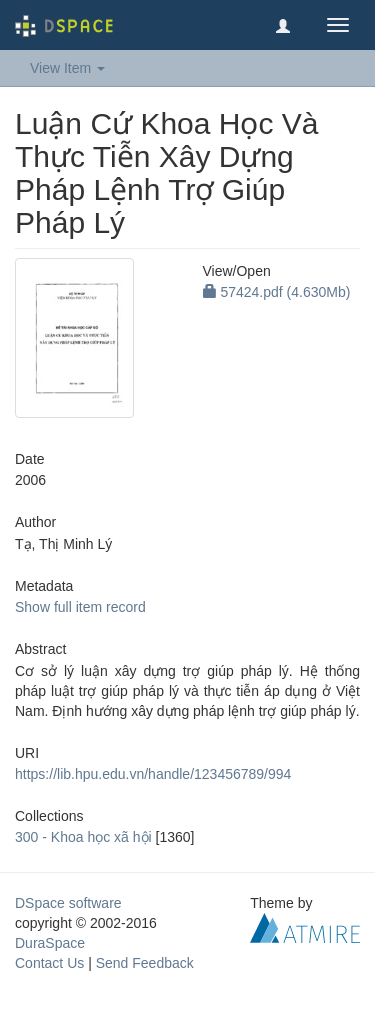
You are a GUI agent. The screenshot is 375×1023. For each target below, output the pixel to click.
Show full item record (80, 607)
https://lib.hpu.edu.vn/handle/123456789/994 (153, 774)
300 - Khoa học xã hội (83, 837)
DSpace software (68, 903)
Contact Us (49, 963)
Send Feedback (145, 963)
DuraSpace (50, 943)
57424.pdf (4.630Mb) (277, 292)
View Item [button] (67, 68)
